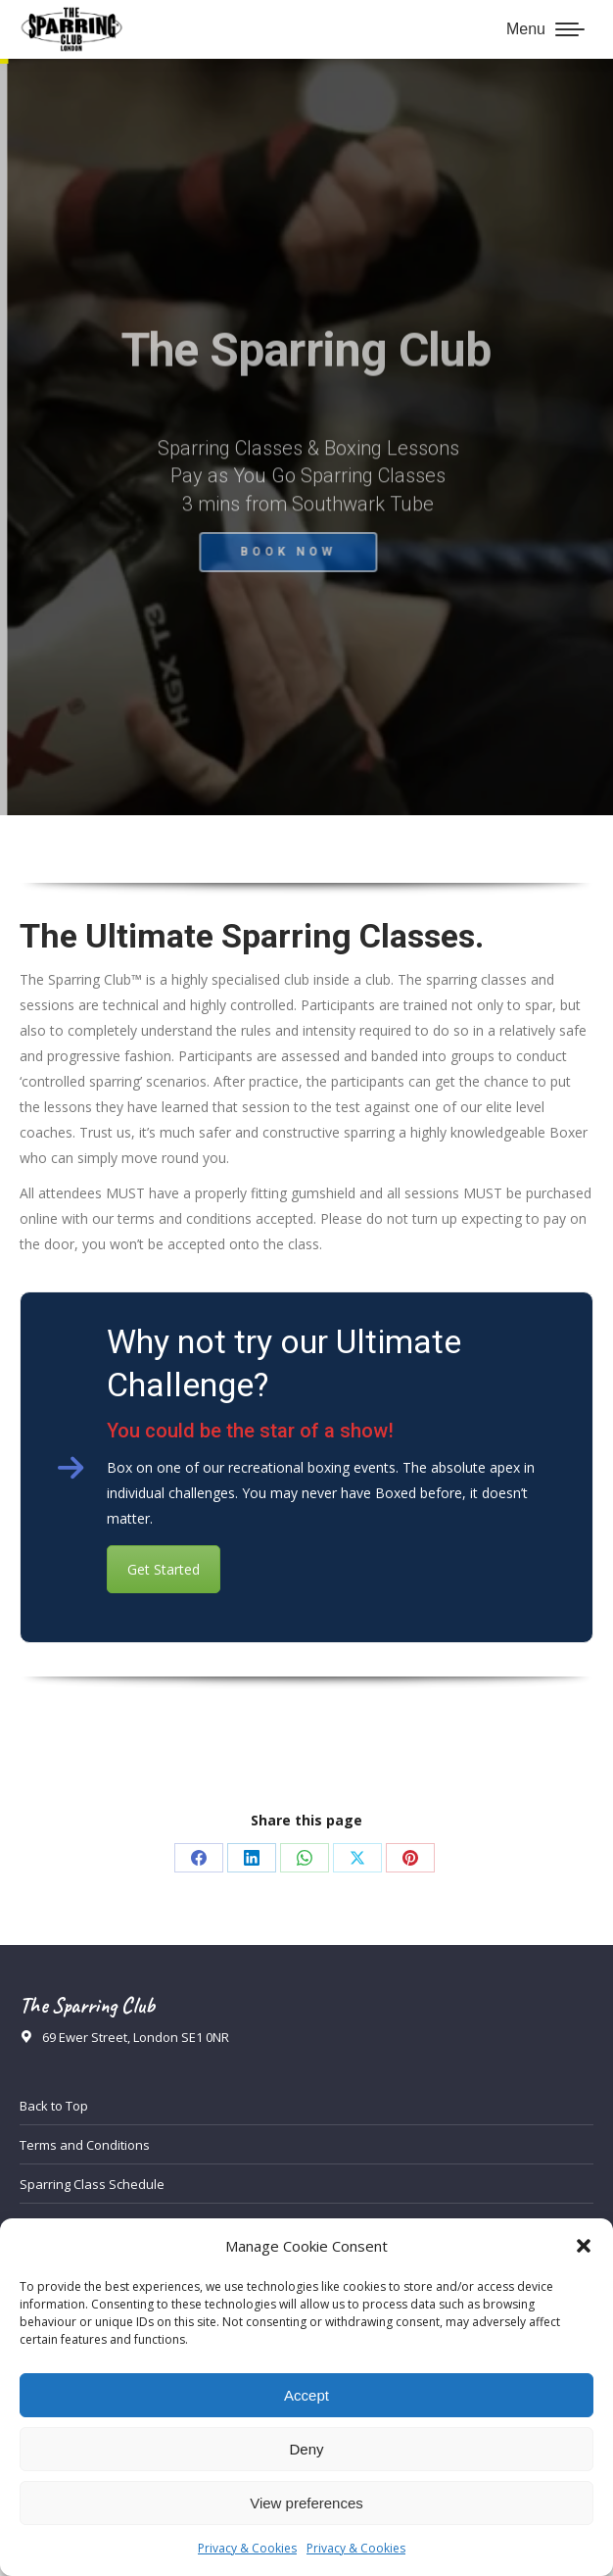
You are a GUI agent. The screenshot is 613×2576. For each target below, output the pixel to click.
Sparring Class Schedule (92, 2184)
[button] (583, 2246)
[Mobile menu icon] (545, 29)
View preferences (306, 2503)
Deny (306, 2449)
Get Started (163, 1569)
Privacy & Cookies (247, 2548)
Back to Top (54, 2105)
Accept (306, 2395)
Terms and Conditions (85, 2145)
